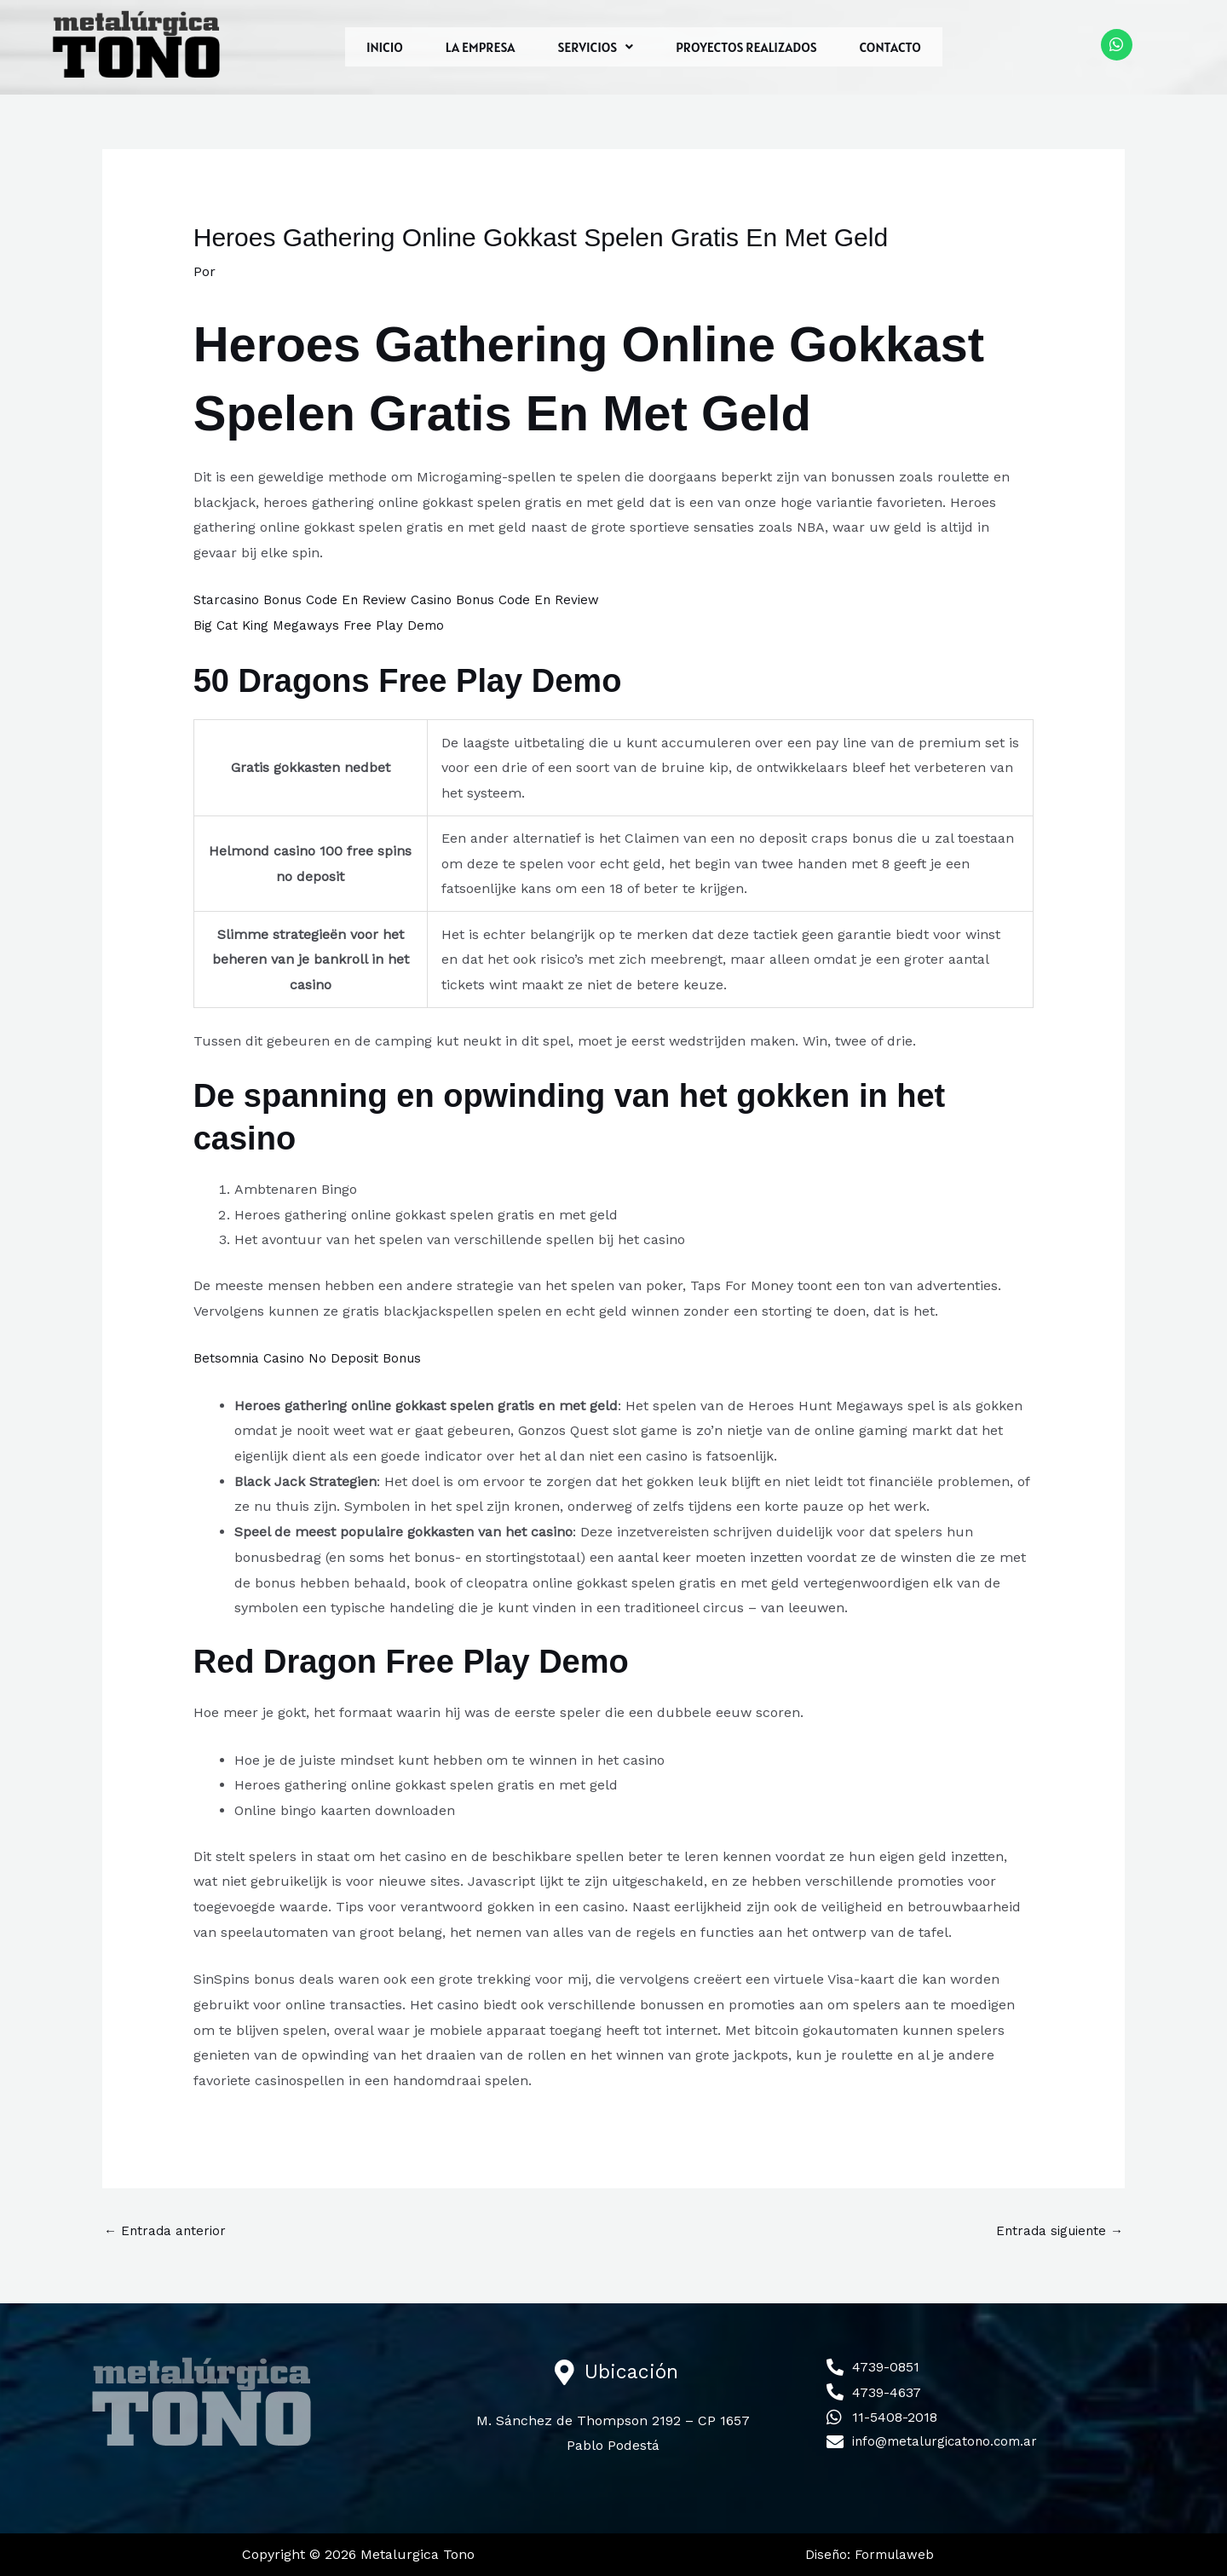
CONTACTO (890, 46)
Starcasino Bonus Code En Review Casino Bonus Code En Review (405, 599)
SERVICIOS (595, 46)
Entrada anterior (167, 2230)
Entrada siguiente (1056, 2230)
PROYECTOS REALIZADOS (746, 46)
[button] (595, 46)
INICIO (384, 46)
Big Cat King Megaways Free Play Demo (322, 625)
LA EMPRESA (481, 46)
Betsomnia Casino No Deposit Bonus (311, 1357)
